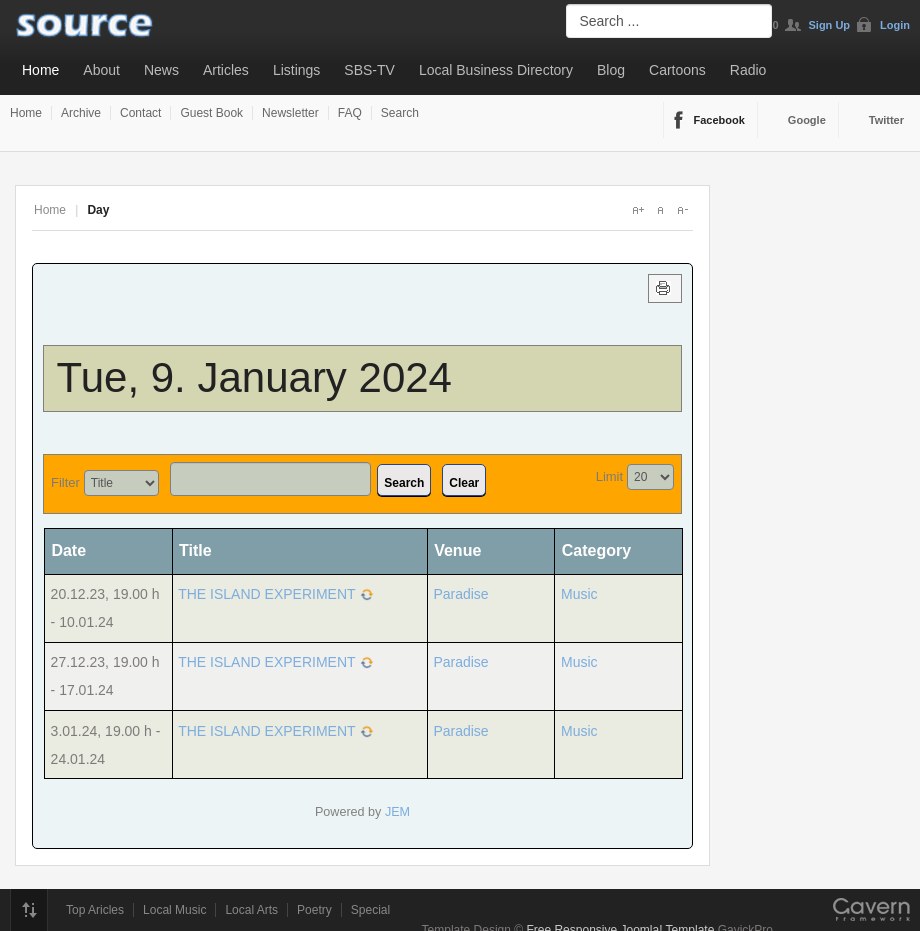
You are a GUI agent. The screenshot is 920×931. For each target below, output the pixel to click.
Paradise (460, 594)
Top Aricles (95, 910)
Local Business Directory (496, 70)
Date (75, 550)
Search (400, 113)
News (161, 70)
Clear (464, 483)
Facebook (719, 120)
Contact (140, 113)
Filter (65, 482)
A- (682, 210)
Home (40, 70)
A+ (638, 210)
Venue (457, 550)
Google (807, 120)
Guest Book (211, 113)
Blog (611, 70)
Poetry (314, 910)
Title (195, 550)
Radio (748, 70)
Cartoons (677, 70)
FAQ (350, 113)
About (101, 70)
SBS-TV (369, 70)
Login (895, 25)
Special (370, 910)
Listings (296, 70)
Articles (226, 70)
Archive (81, 113)
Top (29, 910)
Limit (609, 476)
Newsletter (290, 113)
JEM (397, 812)
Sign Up (830, 25)
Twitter (886, 120)
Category (596, 550)
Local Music (174, 910)
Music (579, 594)
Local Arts (251, 910)
